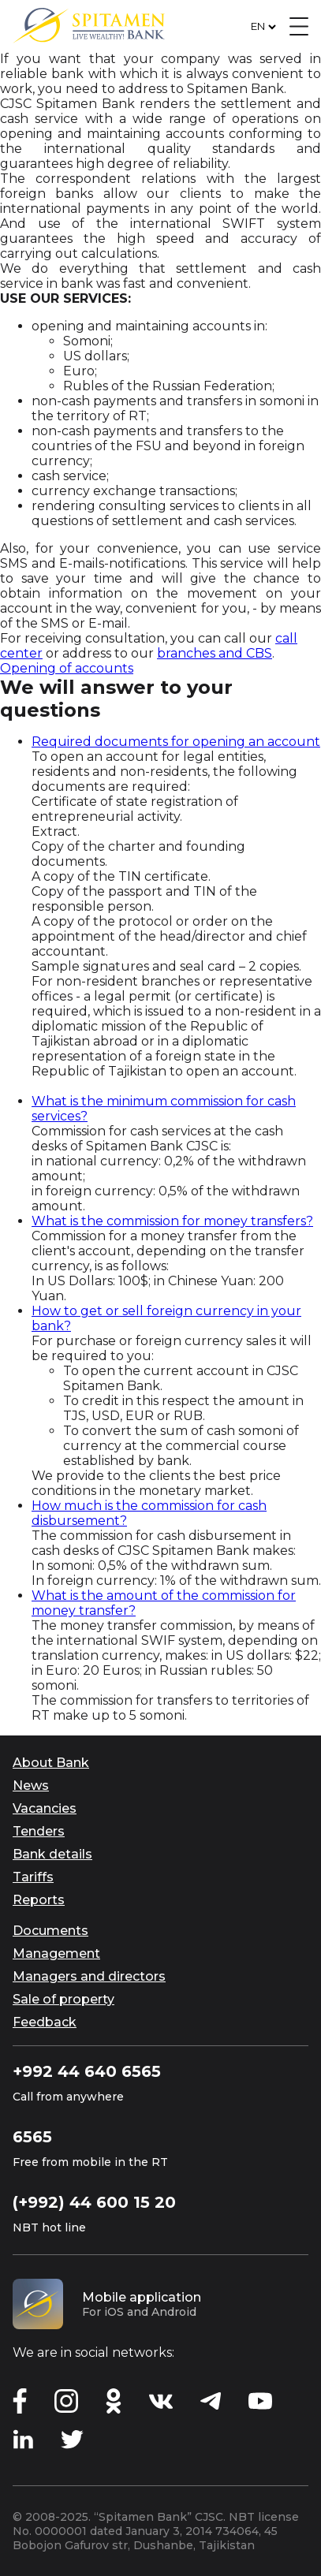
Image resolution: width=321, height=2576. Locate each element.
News (31, 1785)
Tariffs (33, 1877)
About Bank (51, 1762)
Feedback (45, 2022)
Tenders (39, 1831)
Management (56, 1953)
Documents (50, 1930)
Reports (39, 1899)
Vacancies (45, 1808)
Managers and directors (89, 1976)
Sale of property (63, 1999)
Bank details (52, 1854)
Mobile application (141, 2297)
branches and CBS (214, 653)
